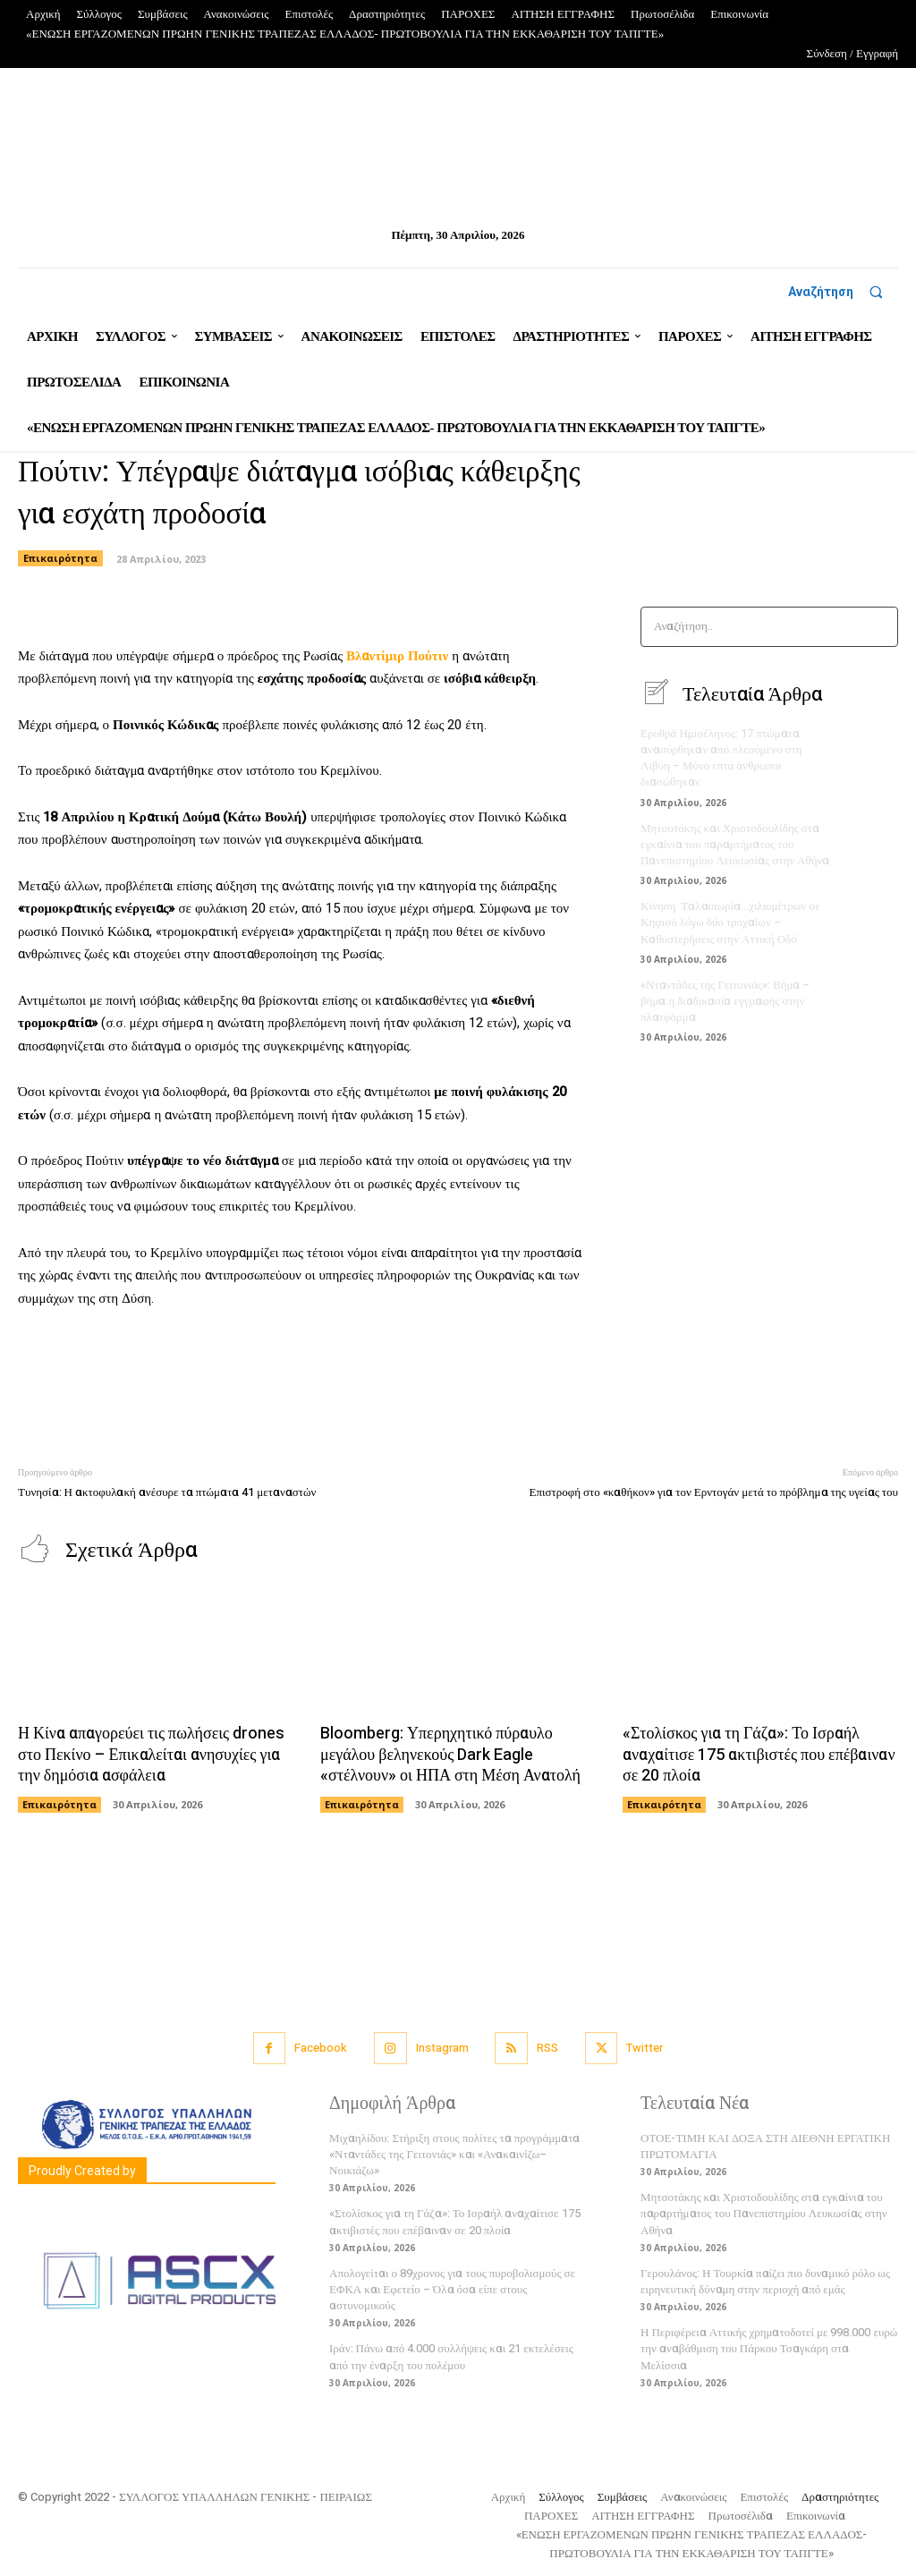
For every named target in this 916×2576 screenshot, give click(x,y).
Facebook (320, 2047)
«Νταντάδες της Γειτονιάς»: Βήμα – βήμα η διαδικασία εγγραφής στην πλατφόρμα (725, 1000)
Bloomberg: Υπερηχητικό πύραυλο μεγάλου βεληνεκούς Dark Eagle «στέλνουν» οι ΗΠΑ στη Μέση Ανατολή (450, 1755)
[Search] (879, 627)
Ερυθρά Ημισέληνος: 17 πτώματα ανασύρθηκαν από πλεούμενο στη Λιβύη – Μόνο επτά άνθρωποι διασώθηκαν (721, 758)
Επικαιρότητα (60, 558)
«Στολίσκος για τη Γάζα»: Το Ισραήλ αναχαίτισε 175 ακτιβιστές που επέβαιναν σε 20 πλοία (759, 1755)
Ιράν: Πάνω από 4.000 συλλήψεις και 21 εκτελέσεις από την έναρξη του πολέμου (451, 2356)
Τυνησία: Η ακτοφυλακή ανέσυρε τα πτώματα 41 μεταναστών (167, 1492)
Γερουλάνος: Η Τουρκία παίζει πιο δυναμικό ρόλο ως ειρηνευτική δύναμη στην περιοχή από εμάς (765, 2281)
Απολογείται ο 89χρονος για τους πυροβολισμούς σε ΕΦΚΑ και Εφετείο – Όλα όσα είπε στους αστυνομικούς (452, 2289)
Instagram (442, 2047)
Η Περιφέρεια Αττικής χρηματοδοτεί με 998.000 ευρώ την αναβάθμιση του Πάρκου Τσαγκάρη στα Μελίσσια (768, 2348)
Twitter (644, 2047)
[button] (843, 291)
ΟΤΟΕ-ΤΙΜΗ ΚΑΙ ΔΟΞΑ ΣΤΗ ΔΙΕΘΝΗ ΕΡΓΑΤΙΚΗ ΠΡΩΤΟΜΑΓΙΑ (765, 2146)
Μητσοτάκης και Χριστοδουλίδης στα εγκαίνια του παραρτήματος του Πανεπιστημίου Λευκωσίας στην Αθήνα (734, 844)
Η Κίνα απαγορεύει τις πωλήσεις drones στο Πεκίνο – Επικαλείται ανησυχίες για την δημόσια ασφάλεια (151, 1755)
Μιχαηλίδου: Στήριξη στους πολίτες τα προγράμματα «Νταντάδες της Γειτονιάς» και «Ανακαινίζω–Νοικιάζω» (454, 2154)
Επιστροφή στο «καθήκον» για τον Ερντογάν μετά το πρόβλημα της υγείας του (713, 1492)
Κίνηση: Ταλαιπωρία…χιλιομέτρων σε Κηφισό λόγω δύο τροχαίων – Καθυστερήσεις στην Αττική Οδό (730, 922)
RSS (547, 2047)
